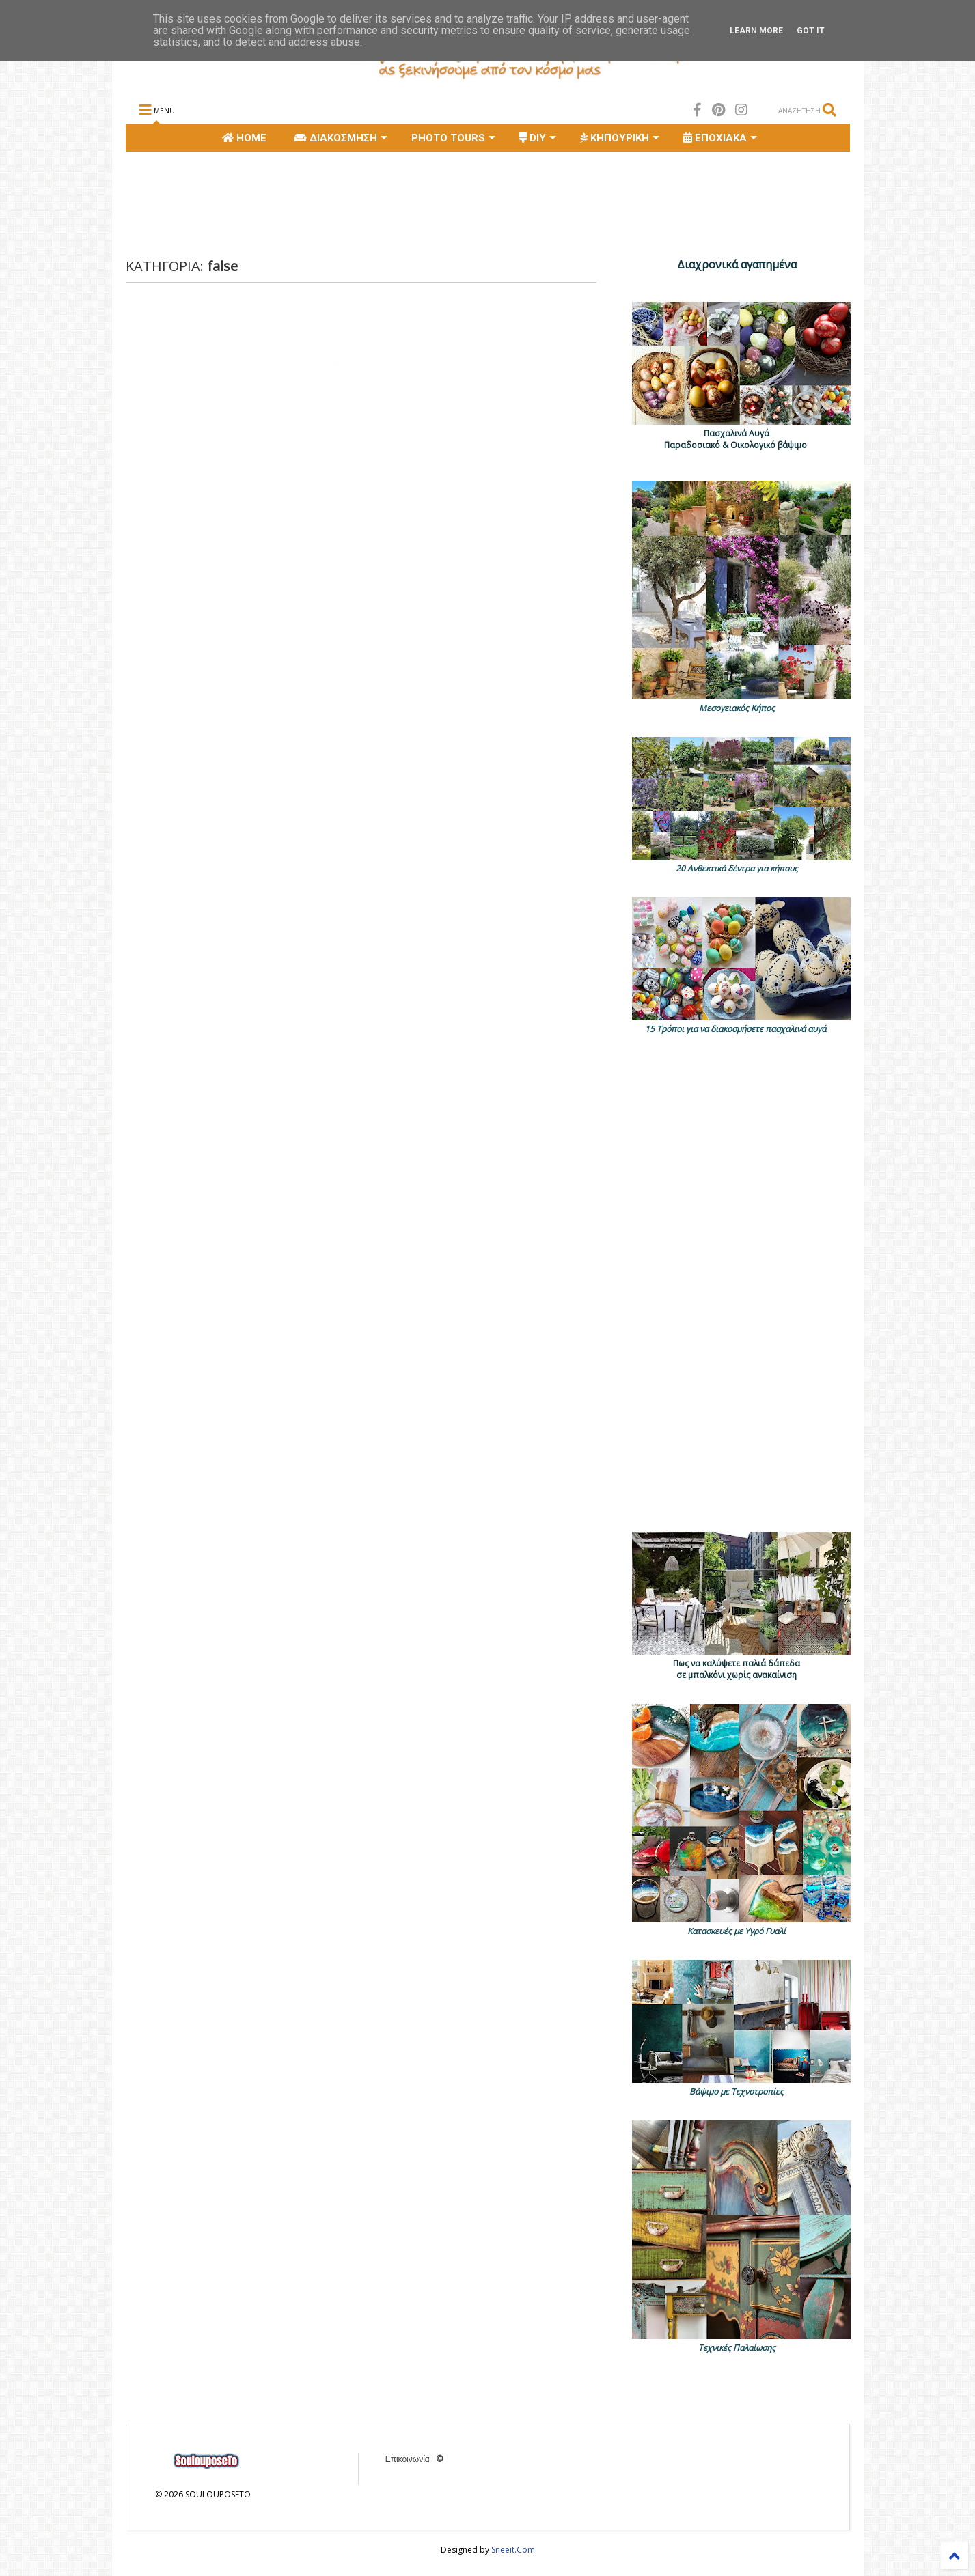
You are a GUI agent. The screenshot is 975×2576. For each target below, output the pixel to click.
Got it (811, 31)
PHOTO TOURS (453, 138)
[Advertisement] (374, 203)
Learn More (756, 31)
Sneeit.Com (513, 2550)
